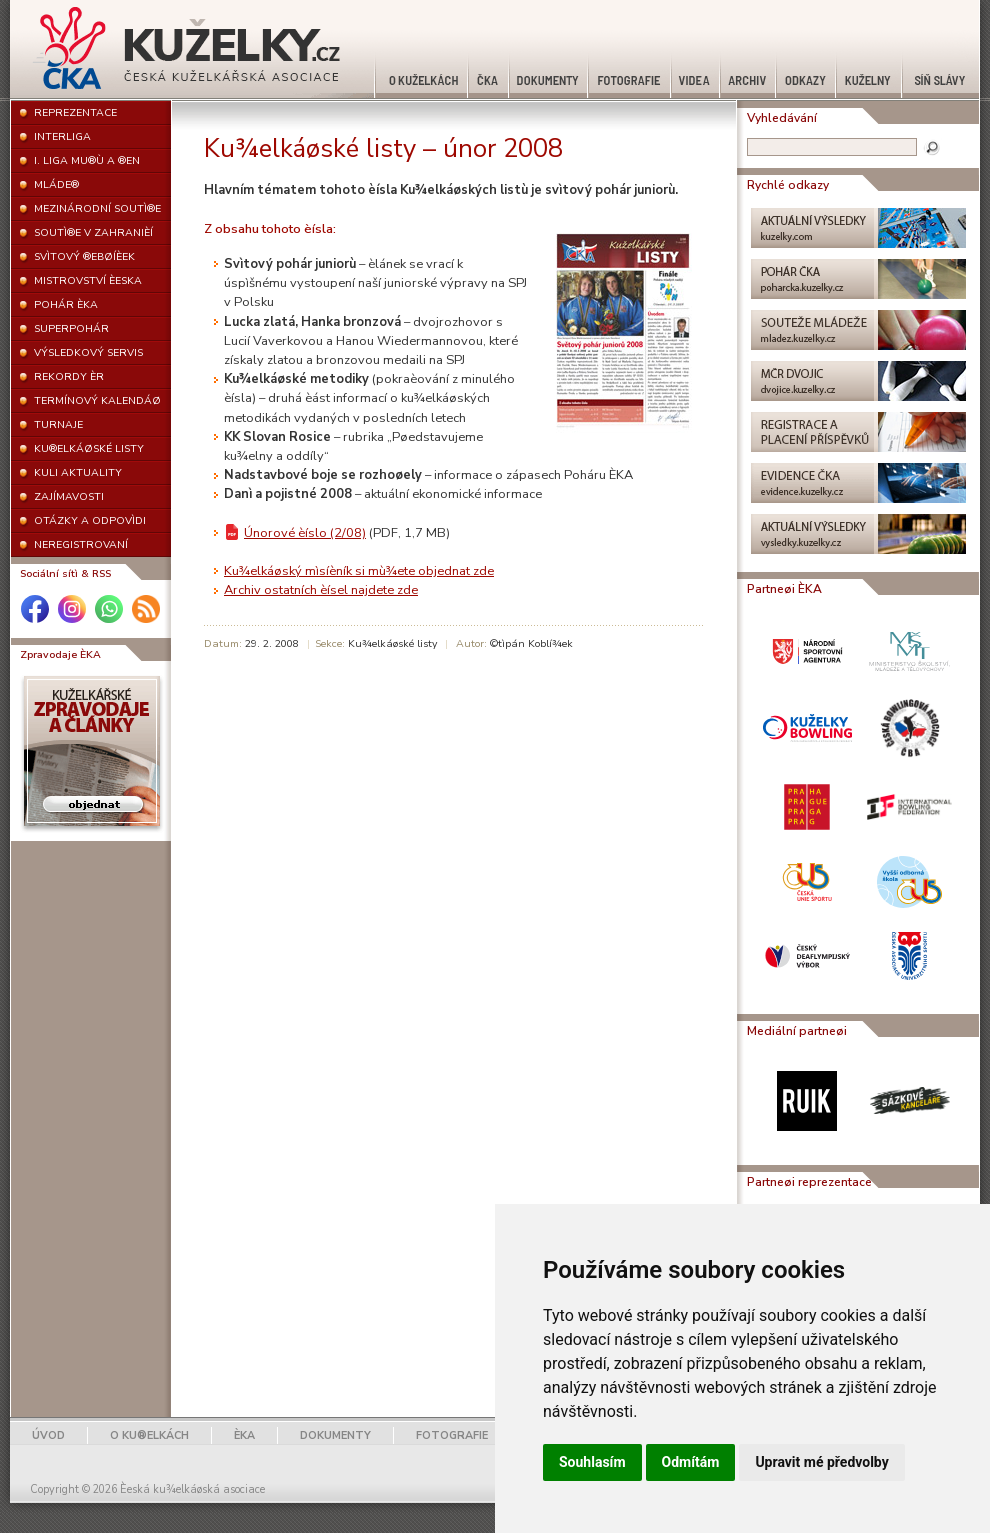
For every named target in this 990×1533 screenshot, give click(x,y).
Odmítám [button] (691, 1462)
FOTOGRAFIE (452, 1435)
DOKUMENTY (335, 1435)
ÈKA (244, 1435)
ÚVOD (48, 1435)
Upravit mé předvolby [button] (821, 1462)
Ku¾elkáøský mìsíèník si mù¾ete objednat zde (359, 571)
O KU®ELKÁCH (149, 1435)
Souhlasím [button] (592, 1462)
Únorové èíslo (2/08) (305, 533)
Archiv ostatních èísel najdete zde (321, 590)
